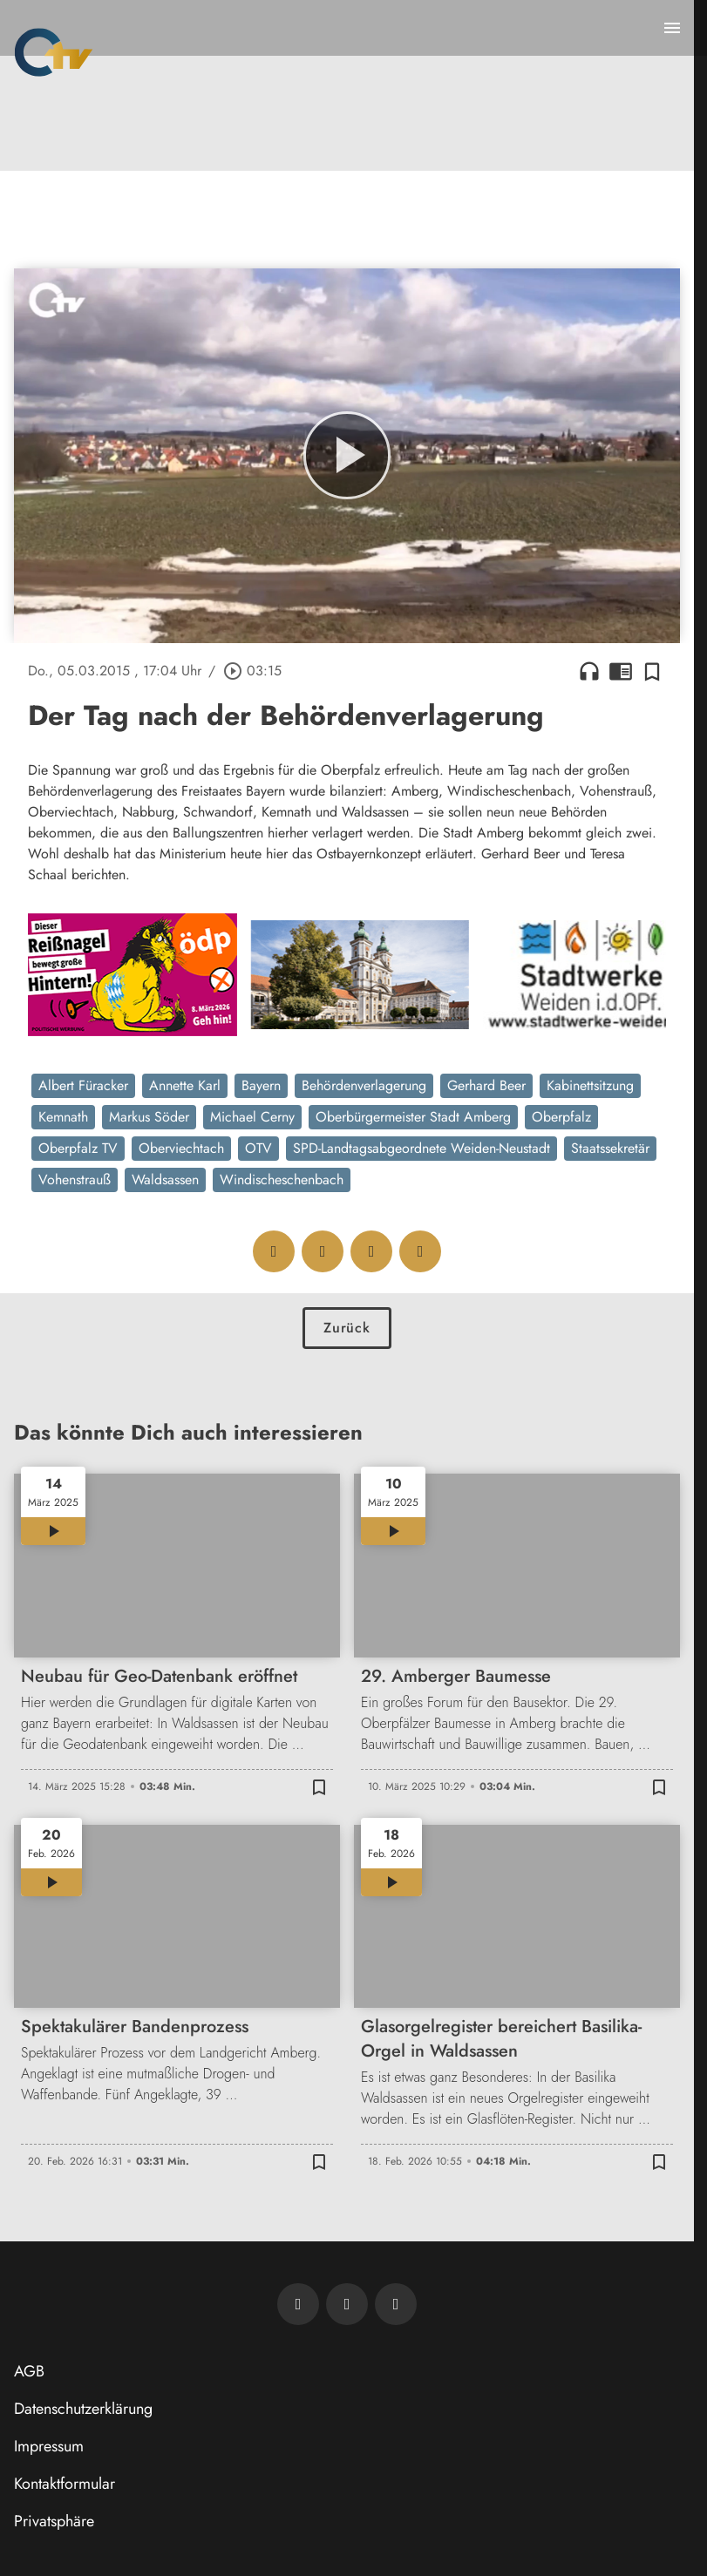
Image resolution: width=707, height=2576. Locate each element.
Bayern (261, 1085)
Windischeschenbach (281, 1179)
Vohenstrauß (74, 1179)
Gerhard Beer (486, 1085)
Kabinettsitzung (590, 1085)
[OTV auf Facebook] (347, 2304)
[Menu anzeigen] (672, 28)
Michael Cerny (252, 1117)
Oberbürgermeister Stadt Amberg (413, 1117)
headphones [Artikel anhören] (589, 671)
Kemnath (63, 1117)
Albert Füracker (83, 1085)
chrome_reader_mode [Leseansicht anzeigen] (620, 671)
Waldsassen (165, 1179)
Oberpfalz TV (78, 1148)
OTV (258, 1148)
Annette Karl (185, 1085)
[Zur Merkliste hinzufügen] (652, 671)
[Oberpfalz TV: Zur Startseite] (53, 52)
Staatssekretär (610, 1148)
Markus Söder (149, 1117)
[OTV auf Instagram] (396, 2304)
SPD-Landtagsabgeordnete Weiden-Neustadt (421, 1148)
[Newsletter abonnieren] (298, 2304)
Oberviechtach (181, 1148)
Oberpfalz (561, 1117)
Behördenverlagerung (364, 1085)
